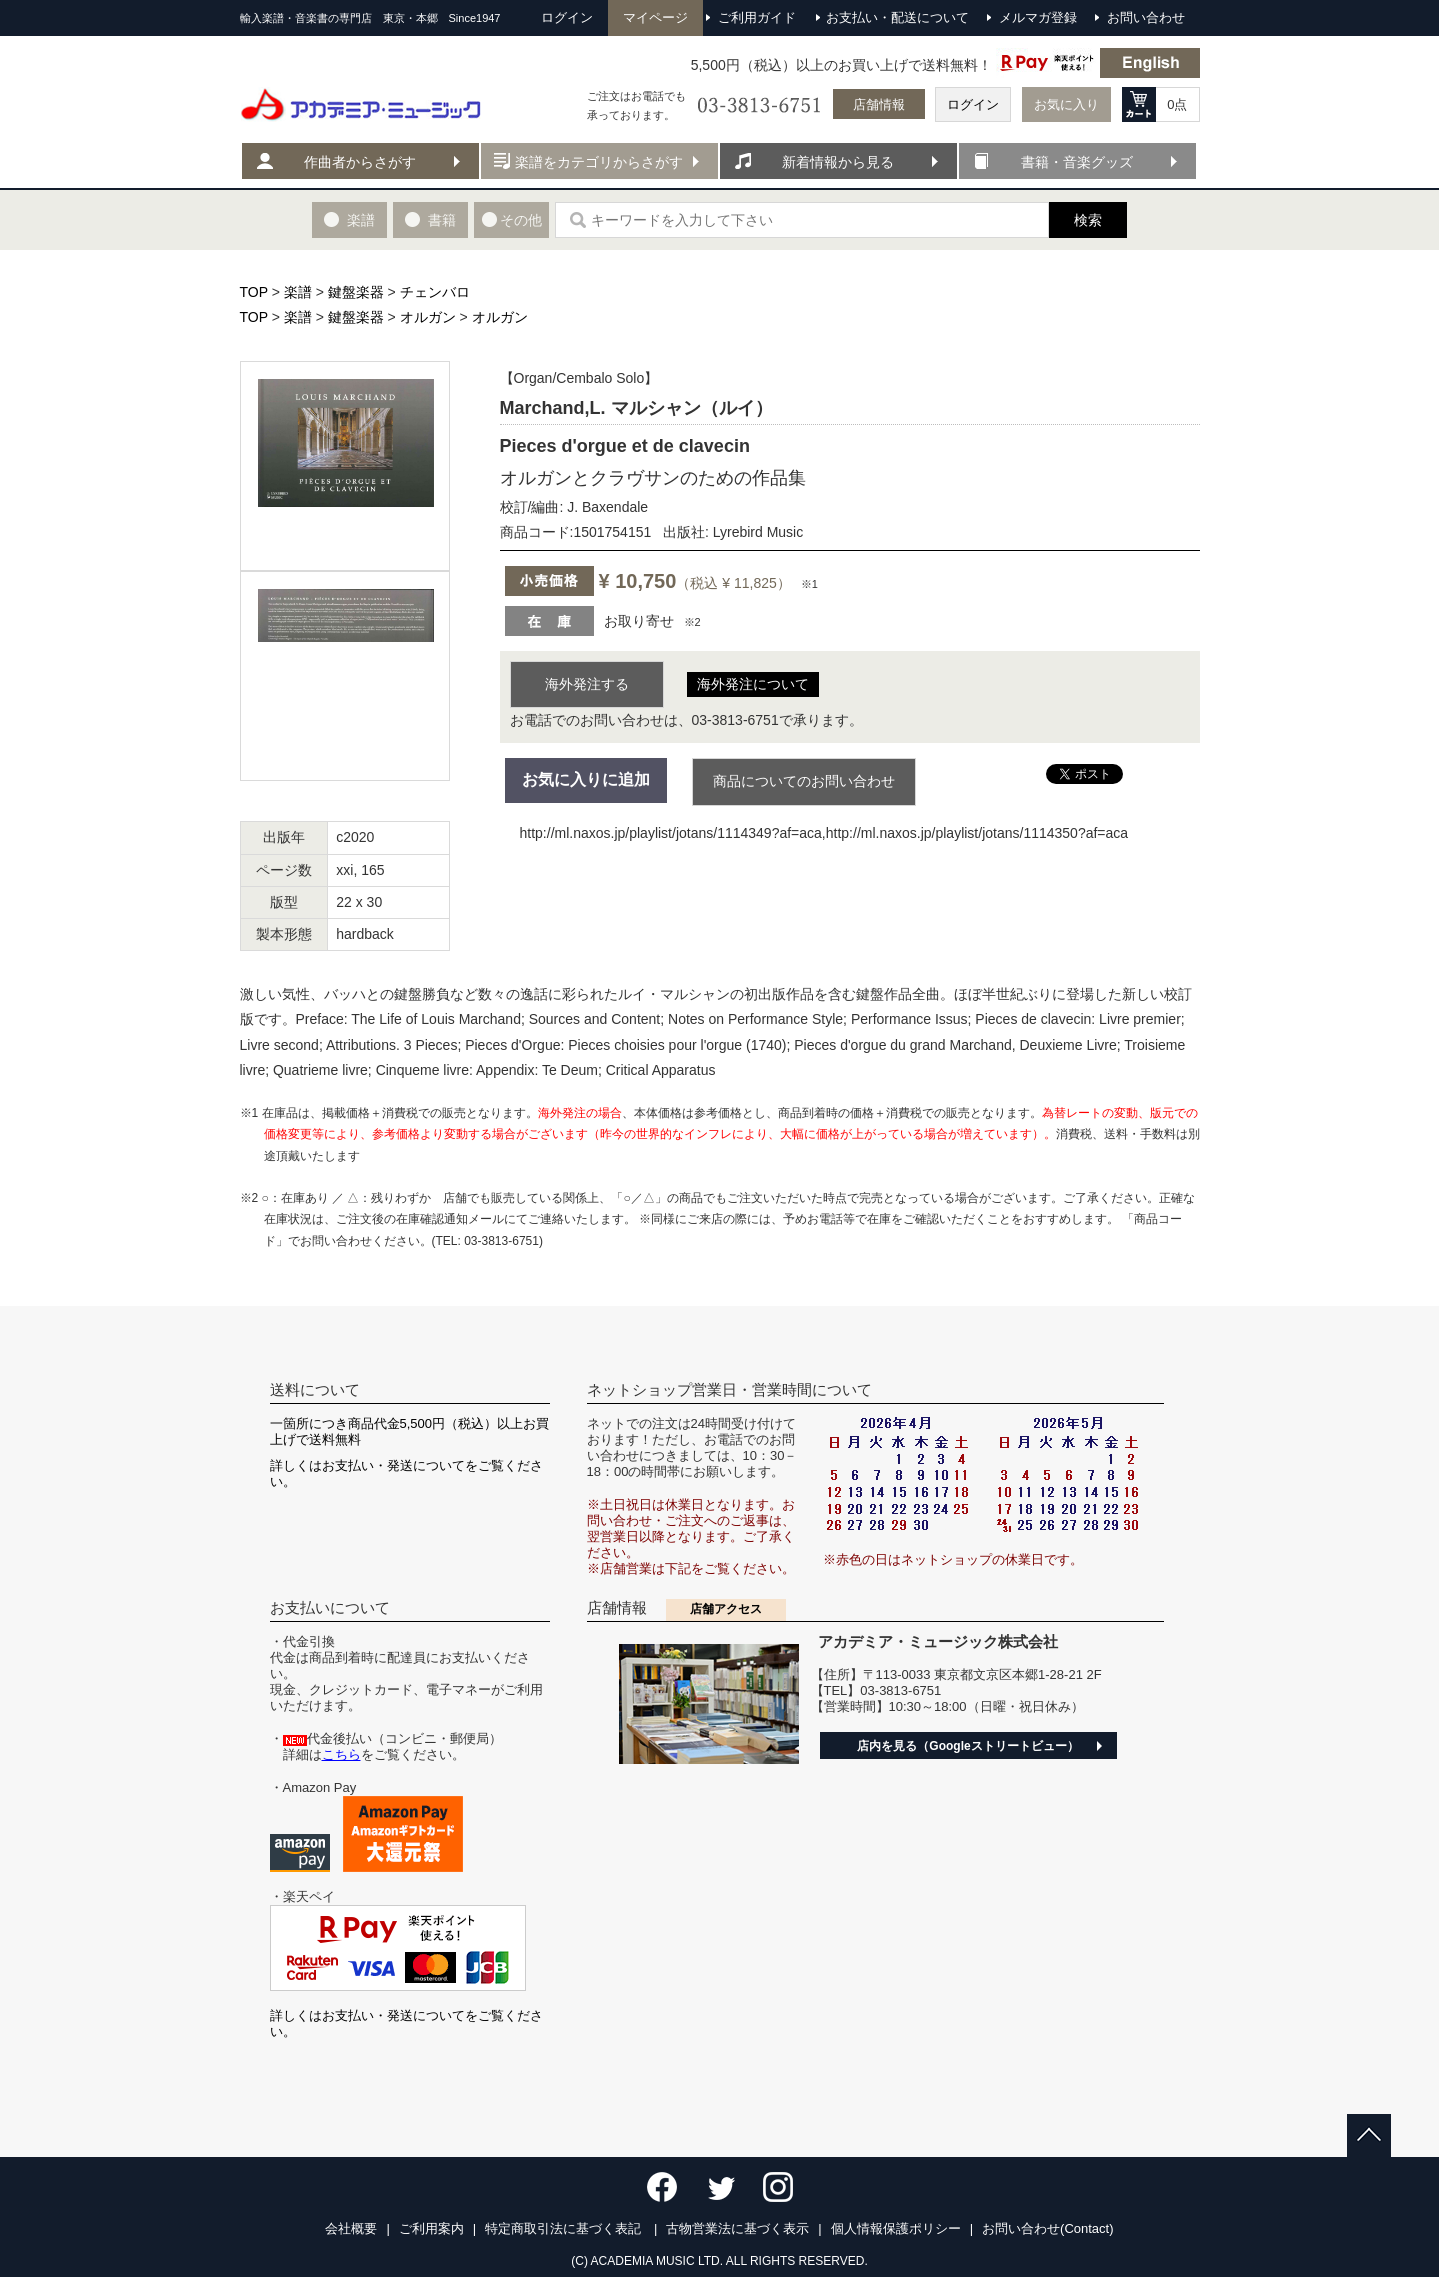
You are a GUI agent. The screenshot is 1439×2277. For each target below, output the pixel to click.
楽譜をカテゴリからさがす (599, 162)
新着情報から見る (838, 162)
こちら (341, 1754)
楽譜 (298, 292)
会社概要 (351, 2228)
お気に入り (1066, 104)
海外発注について (753, 684)
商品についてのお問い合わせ (804, 781)
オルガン (428, 317)
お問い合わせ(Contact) (1047, 2228)
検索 (1088, 220)
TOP (254, 292)
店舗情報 (879, 104)
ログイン (973, 104)
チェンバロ (435, 292)
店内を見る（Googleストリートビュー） (967, 1746)
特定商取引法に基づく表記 (565, 2228)
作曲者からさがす (360, 162)
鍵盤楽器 (356, 292)
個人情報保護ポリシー (896, 2228)
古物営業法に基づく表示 (737, 2228)
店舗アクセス (726, 1609)
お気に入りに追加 (586, 779)
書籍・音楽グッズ (1077, 162)
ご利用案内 (431, 2228)
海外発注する (587, 684)
